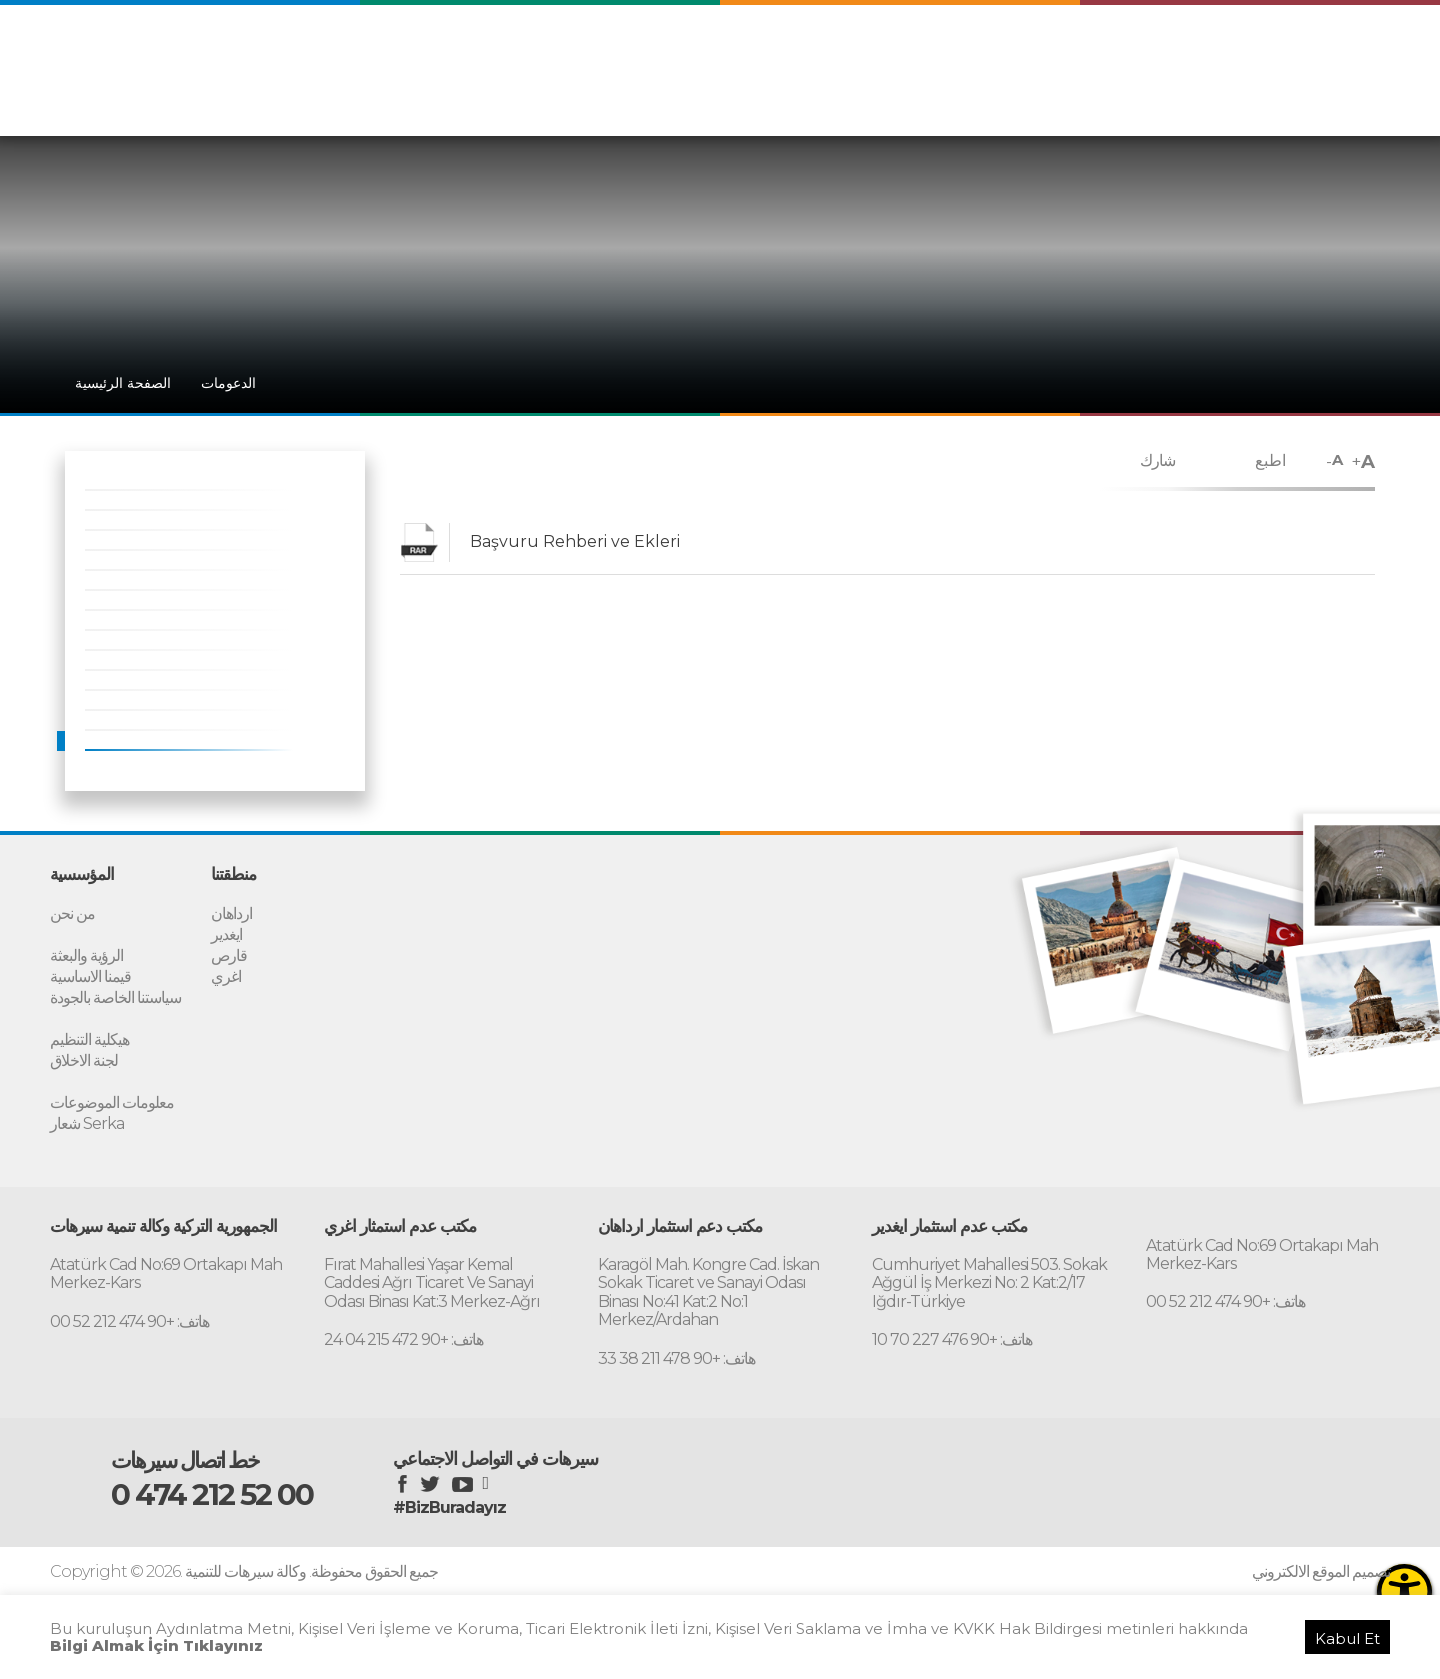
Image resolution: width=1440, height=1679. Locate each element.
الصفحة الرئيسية (123, 383)
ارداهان (231, 914)
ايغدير (226, 934)
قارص (229, 954)
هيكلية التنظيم (89, 1034)
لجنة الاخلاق (84, 1054)
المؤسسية (1015, 98)
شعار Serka (87, 1114)
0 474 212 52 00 (226, 1484)
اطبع (1270, 460)
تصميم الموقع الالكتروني (1321, 1560)
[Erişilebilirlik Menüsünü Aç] (1404, 1591)
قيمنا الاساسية (90, 974)
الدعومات (1154, 98)
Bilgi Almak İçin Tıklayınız (156, 1645)
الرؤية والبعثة (86, 954)
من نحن (72, 914)
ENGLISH (1187, 57)
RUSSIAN (1349, 57)
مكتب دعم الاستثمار (1260, 98)
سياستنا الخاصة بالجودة (115, 994)
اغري (226, 974)
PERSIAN (1267, 57)
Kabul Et (1347, 1638)
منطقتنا (1086, 98)
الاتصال (1359, 98)
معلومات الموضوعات (112, 1094)
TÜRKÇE (1109, 57)
